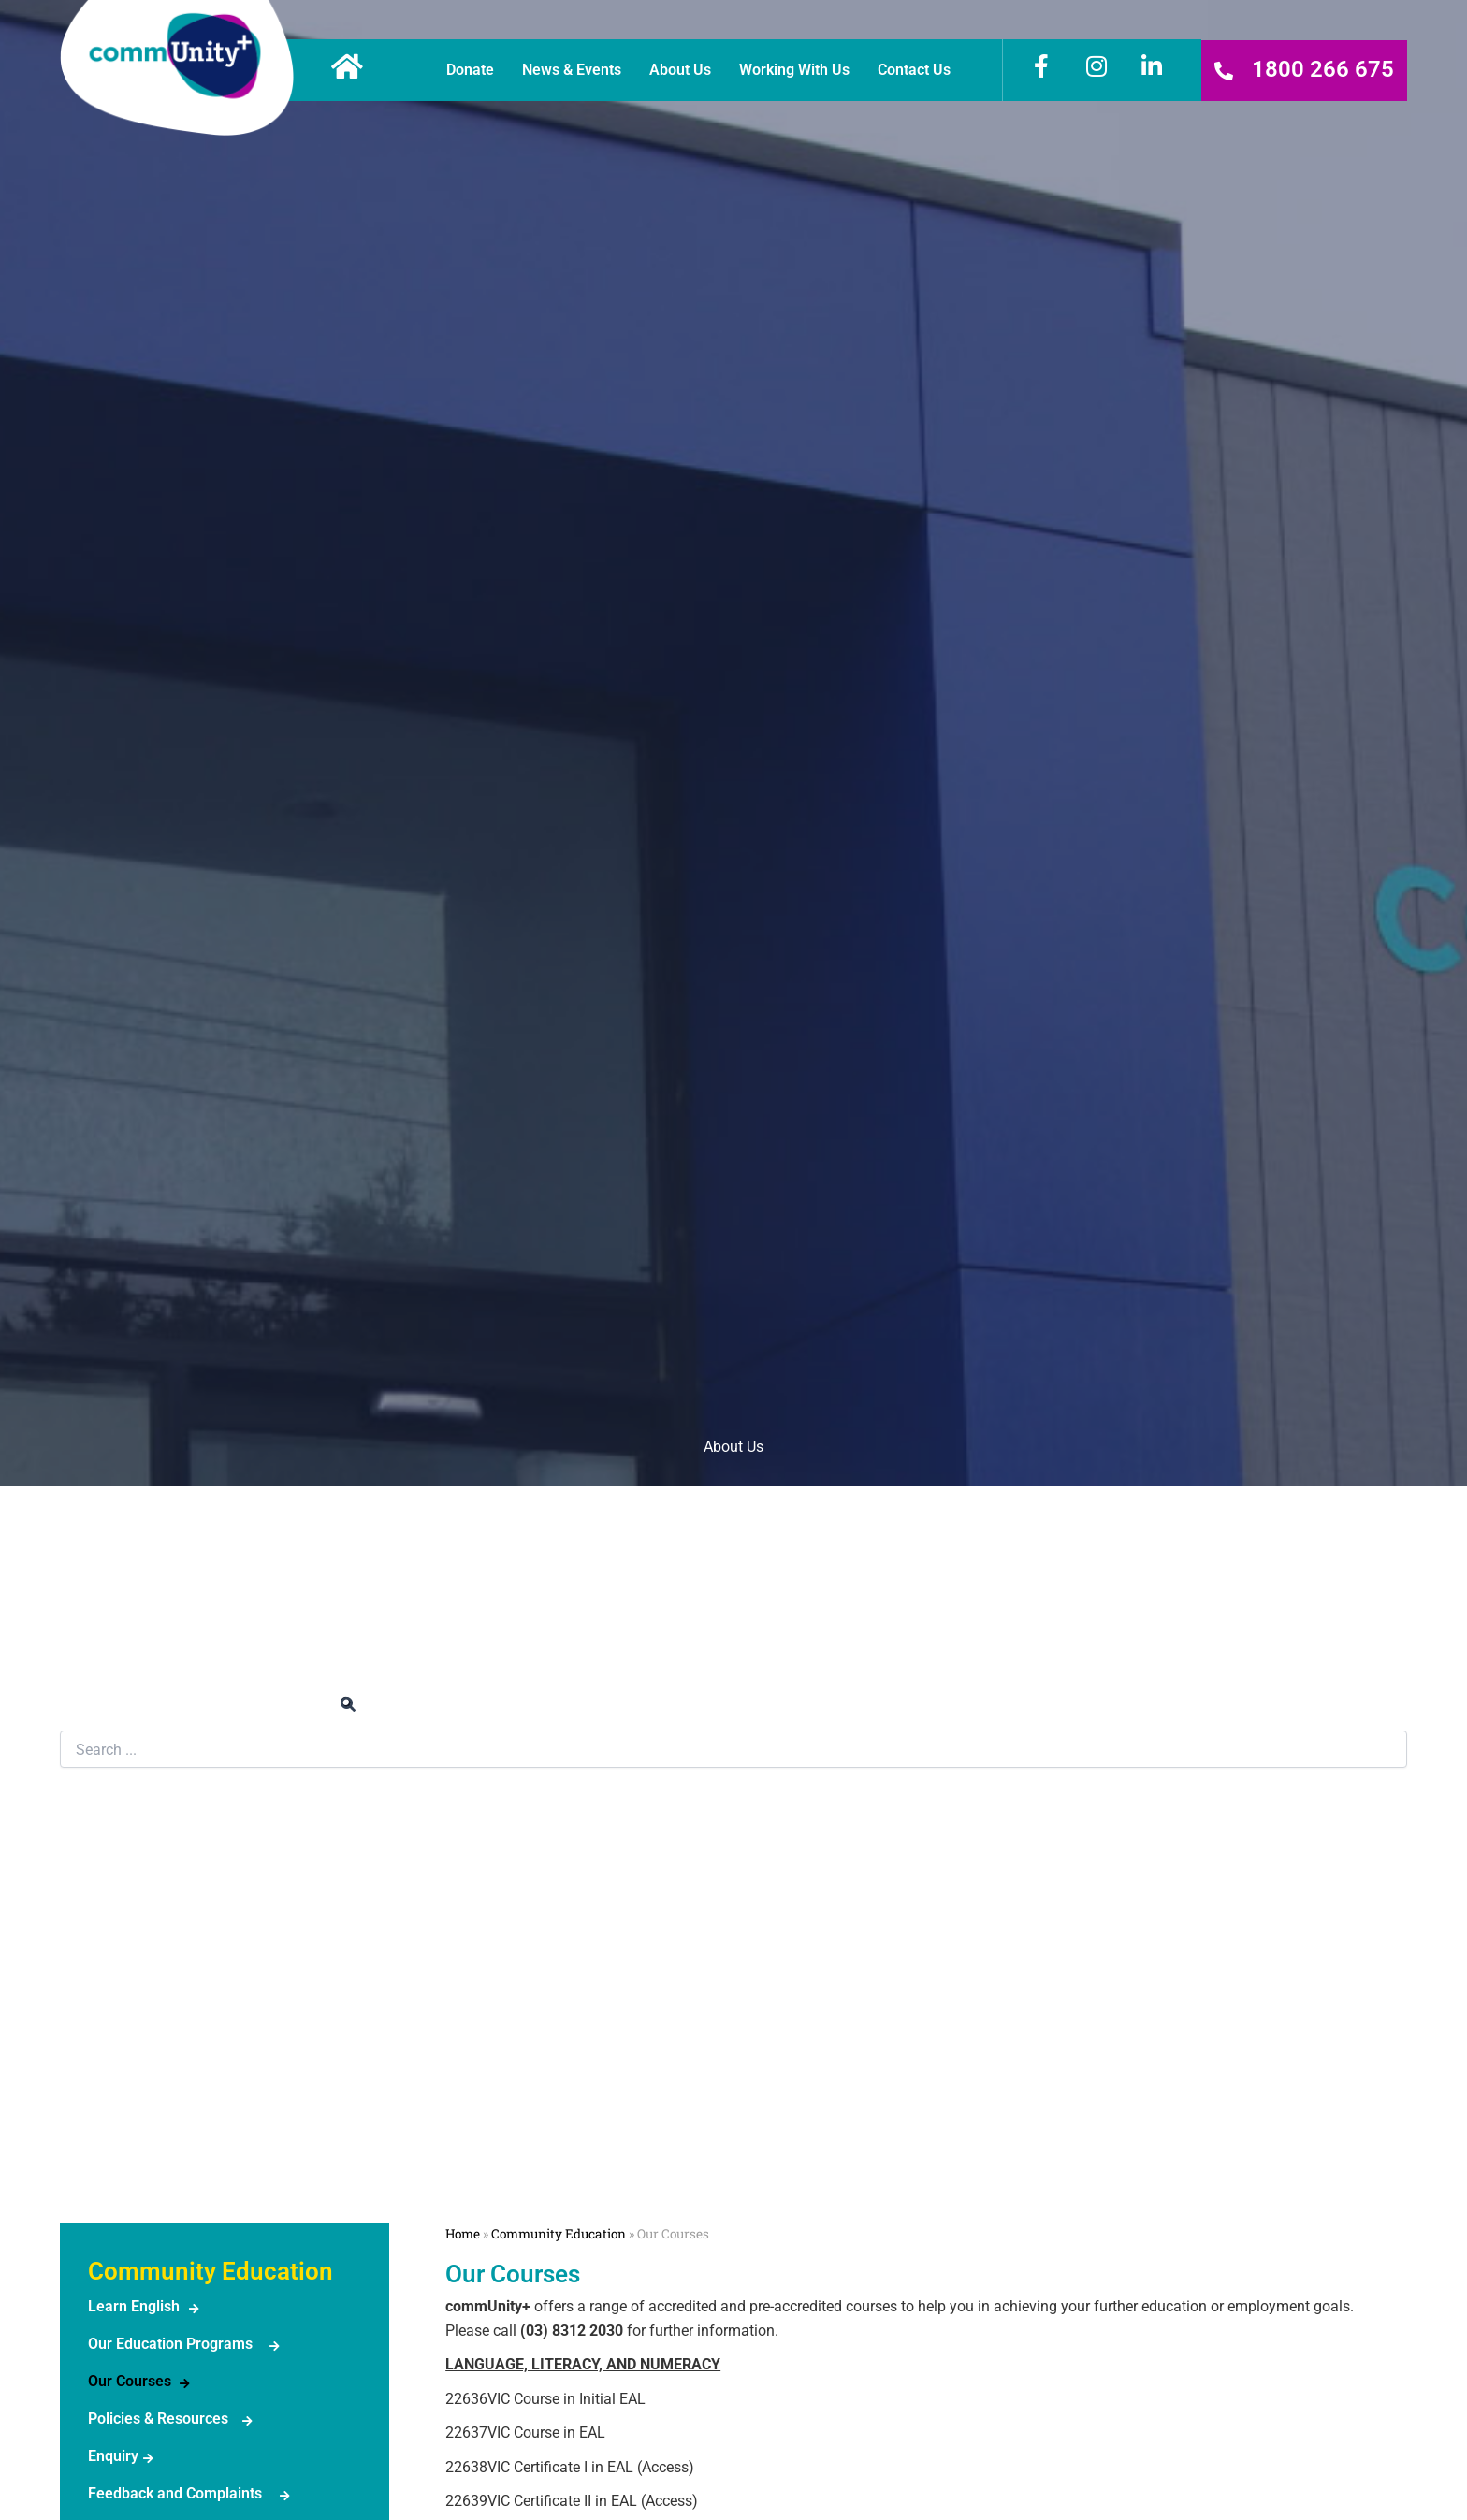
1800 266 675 (1323, 69)
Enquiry (113, 2456)
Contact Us (914, 70)
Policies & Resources (158, 2418)
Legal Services (135, 1940)
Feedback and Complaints (175, 2493)
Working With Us (794, 70)
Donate (470, 70)
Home (462, 2233)
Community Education (161, 1840)
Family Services (140, 2040)
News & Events (571, 70)
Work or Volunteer (733, 1547)
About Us (680, 70)
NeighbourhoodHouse (139, 2152)
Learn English (134, 2306)
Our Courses (129, 2381)
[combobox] (733, 1749)
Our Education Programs (170, 2344)
